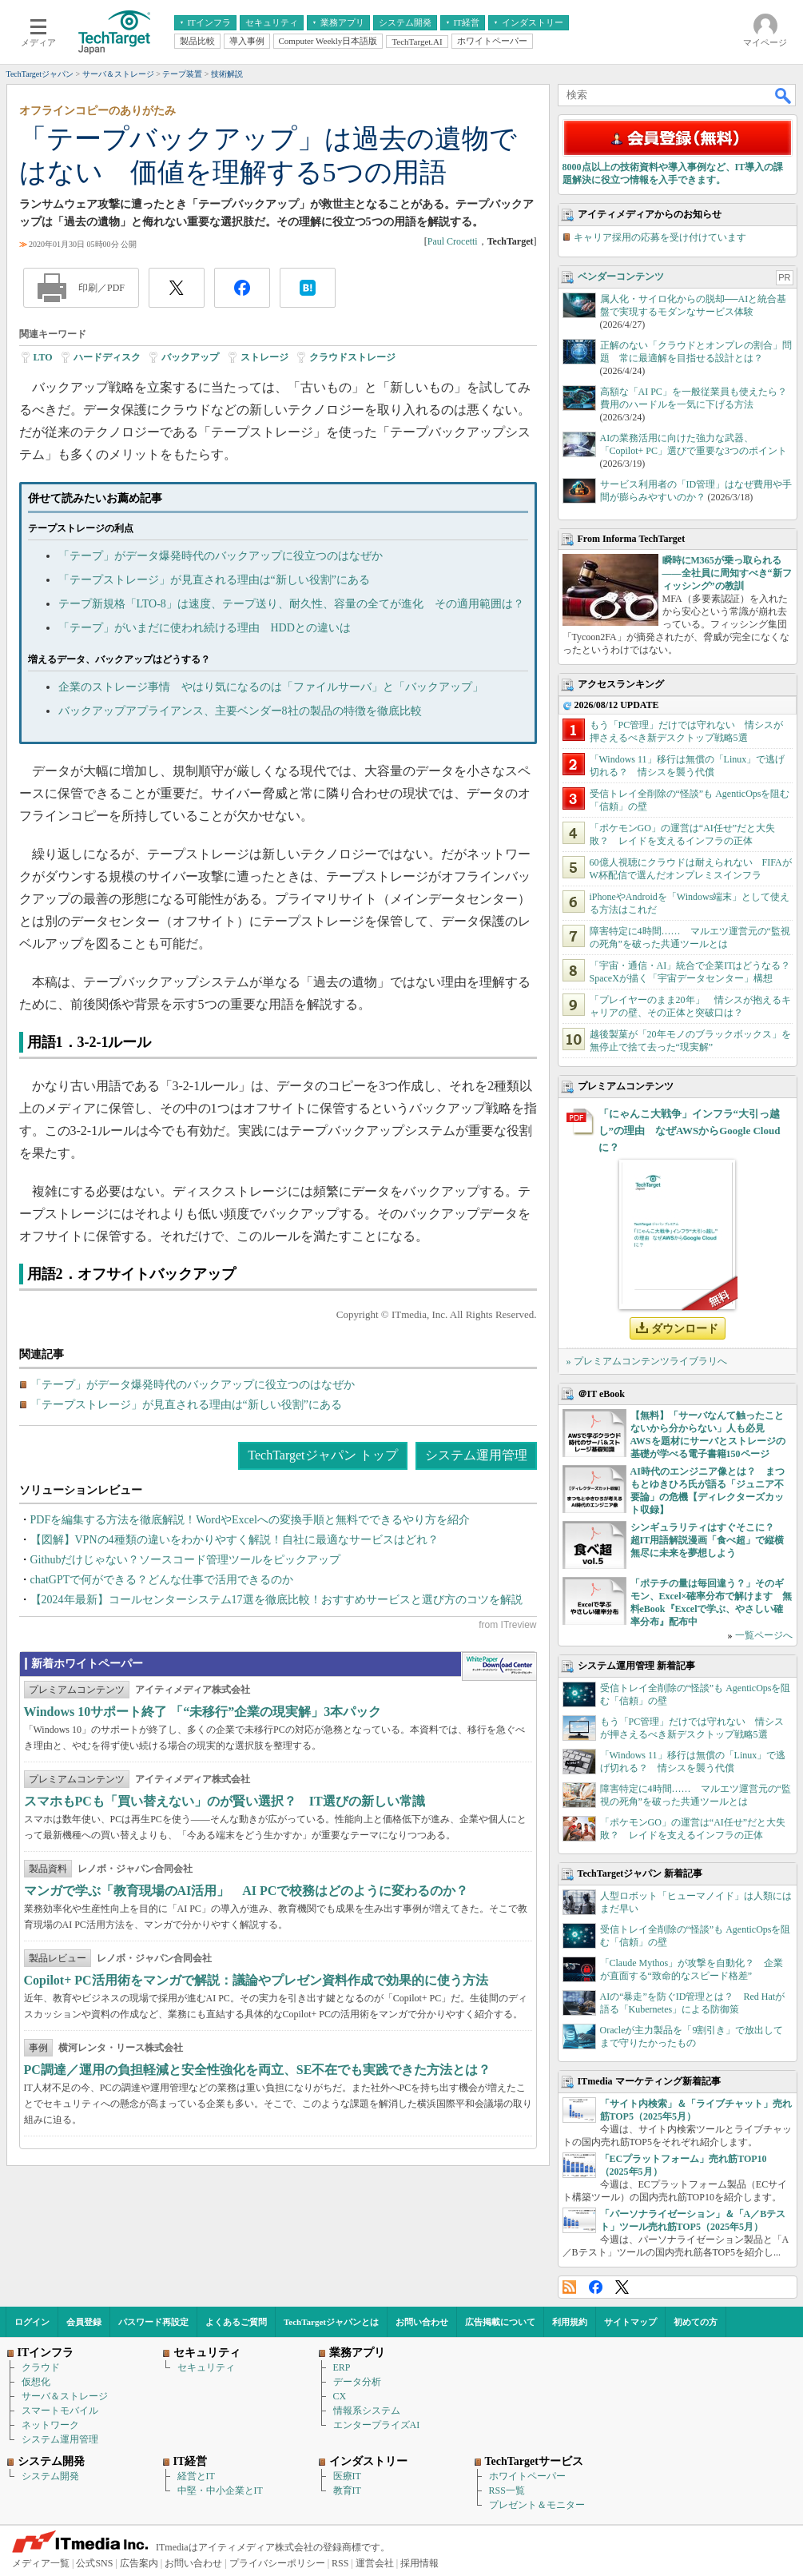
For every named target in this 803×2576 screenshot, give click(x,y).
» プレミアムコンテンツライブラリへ (646, 1361)
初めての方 (696, 2322)
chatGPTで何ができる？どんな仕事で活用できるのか (162, 1580)
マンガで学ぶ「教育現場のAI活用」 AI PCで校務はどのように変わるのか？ (246, 1890)
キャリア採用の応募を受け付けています (660, 237)
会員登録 (83, 2322)
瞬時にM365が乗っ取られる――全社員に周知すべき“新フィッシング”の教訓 (727, 573)
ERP (342, 2367)
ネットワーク (50, 2425)
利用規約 (569, 2322)
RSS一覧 (507, 2490)
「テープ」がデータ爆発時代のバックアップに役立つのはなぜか (220, 556)
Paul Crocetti (452, 241)
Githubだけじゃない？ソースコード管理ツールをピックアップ (185, 1560)
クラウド (41, 2367)
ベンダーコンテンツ (621, 276)
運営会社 (375, 2563)
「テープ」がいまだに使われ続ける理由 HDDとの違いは (204, 628)
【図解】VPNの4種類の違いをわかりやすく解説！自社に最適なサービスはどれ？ (234, 1540)
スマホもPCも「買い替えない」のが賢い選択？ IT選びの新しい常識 (224, 1801)
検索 (784, 95)
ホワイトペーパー (527, 2476)
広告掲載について (500, 2322)
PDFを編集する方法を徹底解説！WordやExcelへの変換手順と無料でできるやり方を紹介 (250, 1520)
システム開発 (50, 2476)
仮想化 (36, 2381)
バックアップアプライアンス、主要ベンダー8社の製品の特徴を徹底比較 (240, 711)
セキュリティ (206, 2367)
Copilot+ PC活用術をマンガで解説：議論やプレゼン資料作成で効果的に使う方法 (256, 1980)
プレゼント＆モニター (537, 2504)
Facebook (595, 2287)
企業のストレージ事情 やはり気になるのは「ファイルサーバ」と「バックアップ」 (270, 687)
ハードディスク (107, 357)
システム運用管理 (476, 1455)
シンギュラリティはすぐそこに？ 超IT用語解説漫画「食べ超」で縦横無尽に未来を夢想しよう (707, 1540)
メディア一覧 (41, 2563)
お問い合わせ (422, 2322)
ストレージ (264, 357)
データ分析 (357, 2381)
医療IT (347, 2476)
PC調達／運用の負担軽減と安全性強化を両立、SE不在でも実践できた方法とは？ (257, 2069)
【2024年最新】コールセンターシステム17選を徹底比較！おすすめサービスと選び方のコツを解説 (276, 1600)
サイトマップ (630, 2322)
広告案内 (139, 2563)
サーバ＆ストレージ (65, 2396)
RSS (569, 2287)
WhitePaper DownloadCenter (499, 1666)
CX (340, 2396)
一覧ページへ (764, 1635)
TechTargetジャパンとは (331, 2322)
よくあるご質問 (236, 2322)
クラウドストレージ (352, 357)
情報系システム (366, 2410)
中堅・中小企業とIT (220, 2490)
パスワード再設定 (153, 2322)
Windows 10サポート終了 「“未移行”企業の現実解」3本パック (203, 1711)
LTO (43, 357)
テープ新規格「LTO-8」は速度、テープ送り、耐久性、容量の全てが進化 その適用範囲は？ (291, 604)
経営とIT (196, 2476)
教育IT (347, 2490)
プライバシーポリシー (277, 2563)
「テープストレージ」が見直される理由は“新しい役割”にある (214, 580)
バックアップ (190, 357)
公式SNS (94, 2563)
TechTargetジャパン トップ (322, 1455)
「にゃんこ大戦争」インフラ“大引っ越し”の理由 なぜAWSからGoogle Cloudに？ (689, 1130)
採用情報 (419, 2563)
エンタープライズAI (376, 2425)
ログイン (32, 2322)
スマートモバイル (60, 2410)
